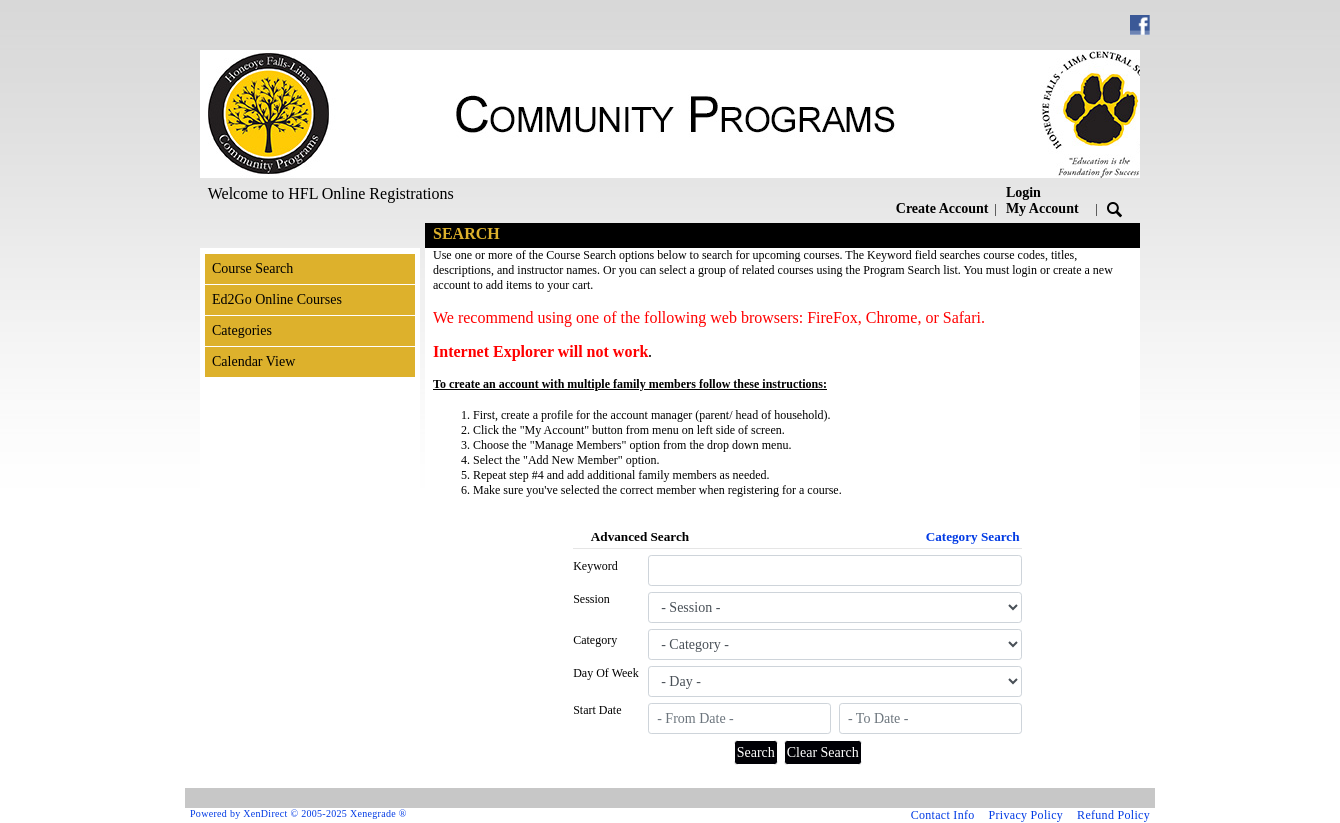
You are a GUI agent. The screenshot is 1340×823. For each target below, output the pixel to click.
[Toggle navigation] (219, 235)
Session (591, 599)
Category (595, 640)
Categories (242, 330)
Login (1042, 200)
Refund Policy (1113, 815)
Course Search (252, 268)
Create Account (942, 208)
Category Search (973, 536)
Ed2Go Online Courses (277, 299)
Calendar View (253, 361)
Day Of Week (605, 673)
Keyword (595, 566)
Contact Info (943, 815)
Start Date (597, 710)
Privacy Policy (1026, 815)
